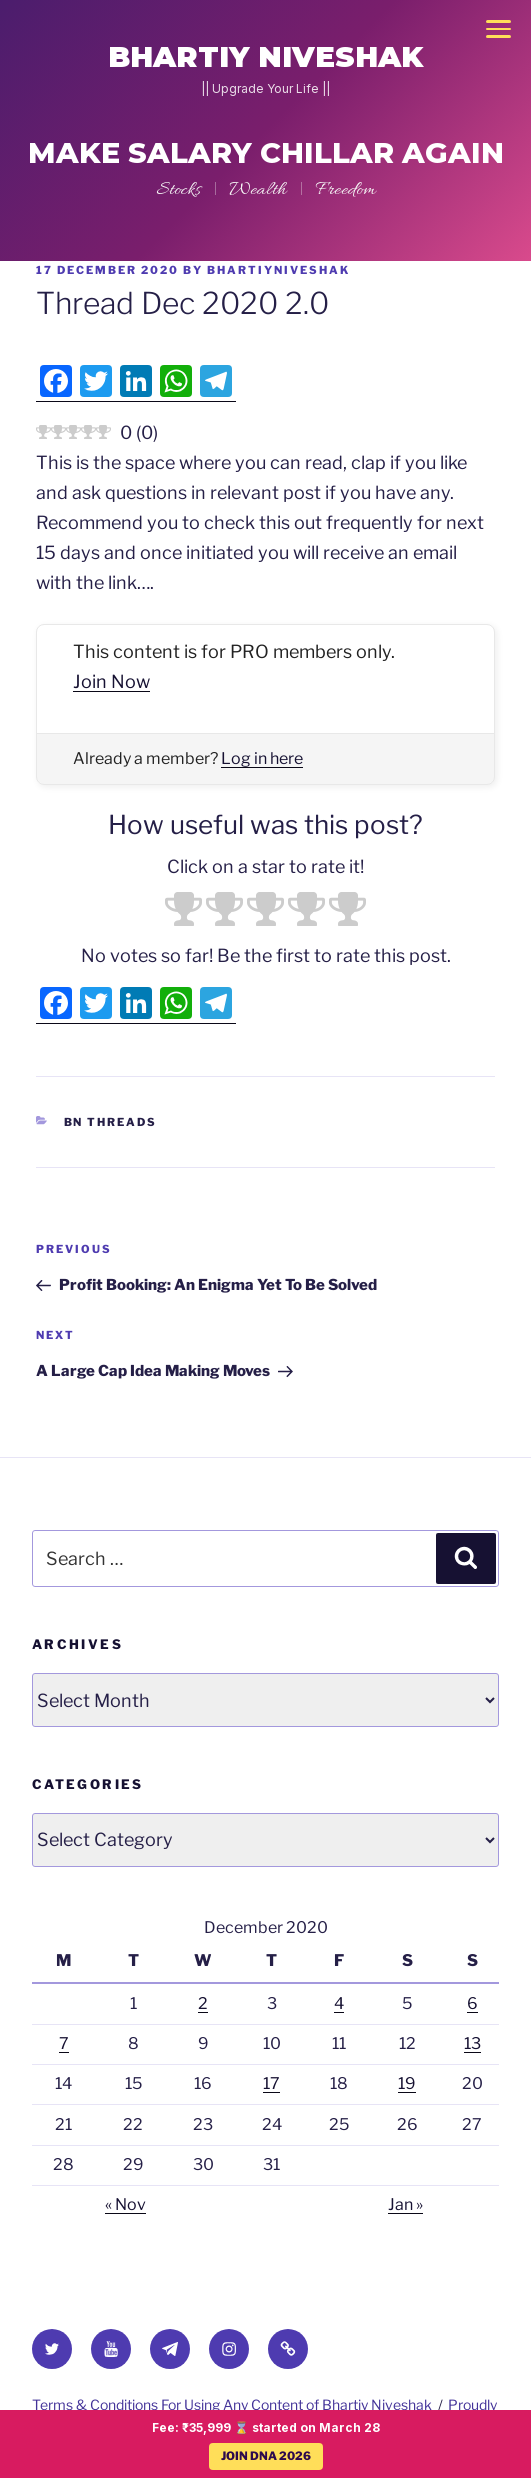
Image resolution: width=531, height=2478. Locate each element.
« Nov (125, 2204)
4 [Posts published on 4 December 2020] (339, 2003)
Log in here (262, 758)
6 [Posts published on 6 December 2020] (472, 2003)
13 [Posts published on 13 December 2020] (472, 2043)
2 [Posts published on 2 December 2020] (203, 2003)
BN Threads (111, 1122)
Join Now (111, 681)
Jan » (405, 2204)
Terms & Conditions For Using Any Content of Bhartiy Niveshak (232, 2404)
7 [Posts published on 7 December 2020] (64, 2043)
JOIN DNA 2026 (266, 2456)
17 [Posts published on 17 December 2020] (271, 2083)
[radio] (183, 912)
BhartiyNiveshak (278, 270)
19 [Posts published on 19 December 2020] (407, 2083)
